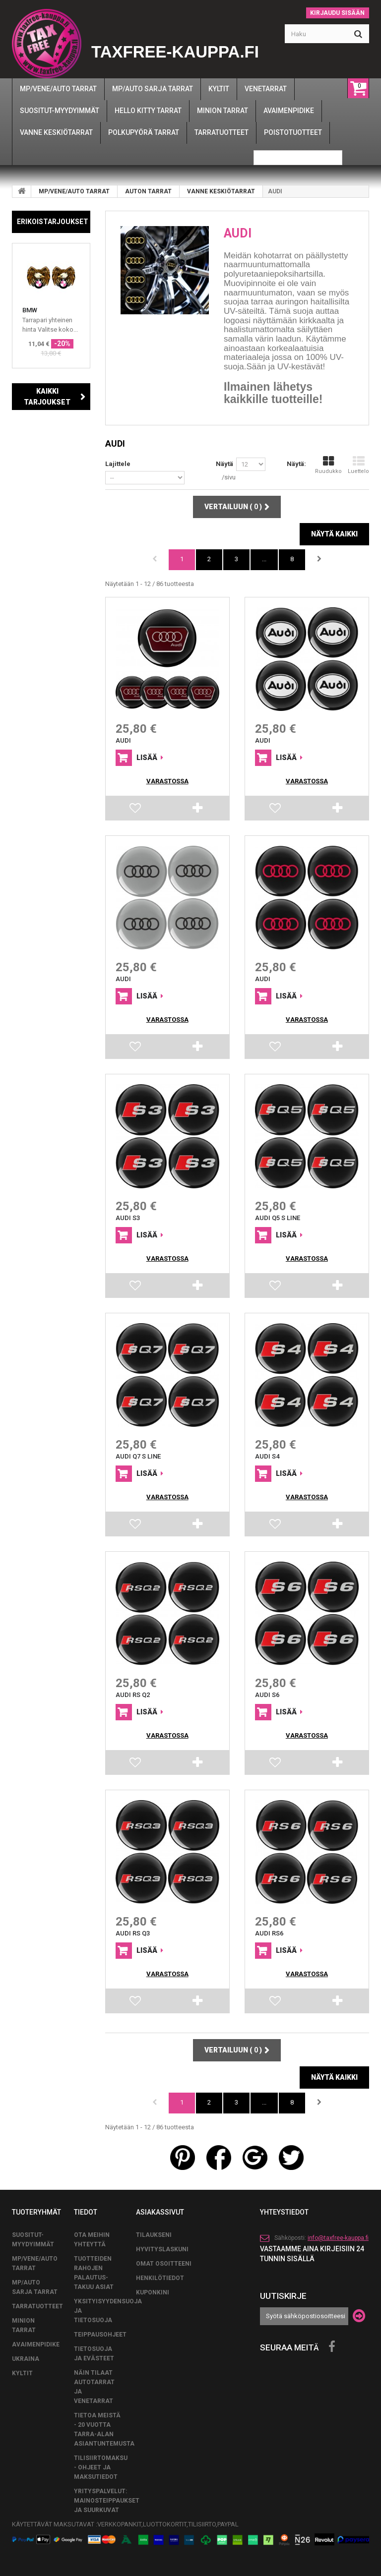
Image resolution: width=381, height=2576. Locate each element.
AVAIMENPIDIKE (36, 2344)
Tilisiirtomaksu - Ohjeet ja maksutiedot (100, 2467)
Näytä (224, 464)
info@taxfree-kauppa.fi (338, 2237)
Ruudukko (328, 465)
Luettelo (358, 465)
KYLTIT (22, 2373)
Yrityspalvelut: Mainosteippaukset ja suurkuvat (106, 2501)
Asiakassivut (160, 2212)
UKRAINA (25, 2358)
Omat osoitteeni (163, 2263)
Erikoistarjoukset (52, 222)
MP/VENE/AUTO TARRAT (74, 191)
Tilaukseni (154, 2234)
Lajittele (117, 464)
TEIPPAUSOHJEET (100, 2334)
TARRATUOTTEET (37, 2306)
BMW (29, 310)
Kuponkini (152, 2292)
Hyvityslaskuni (162, 2249)
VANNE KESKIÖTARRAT (221, 191)
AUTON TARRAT (148, 191)
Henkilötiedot (160, 2278)
